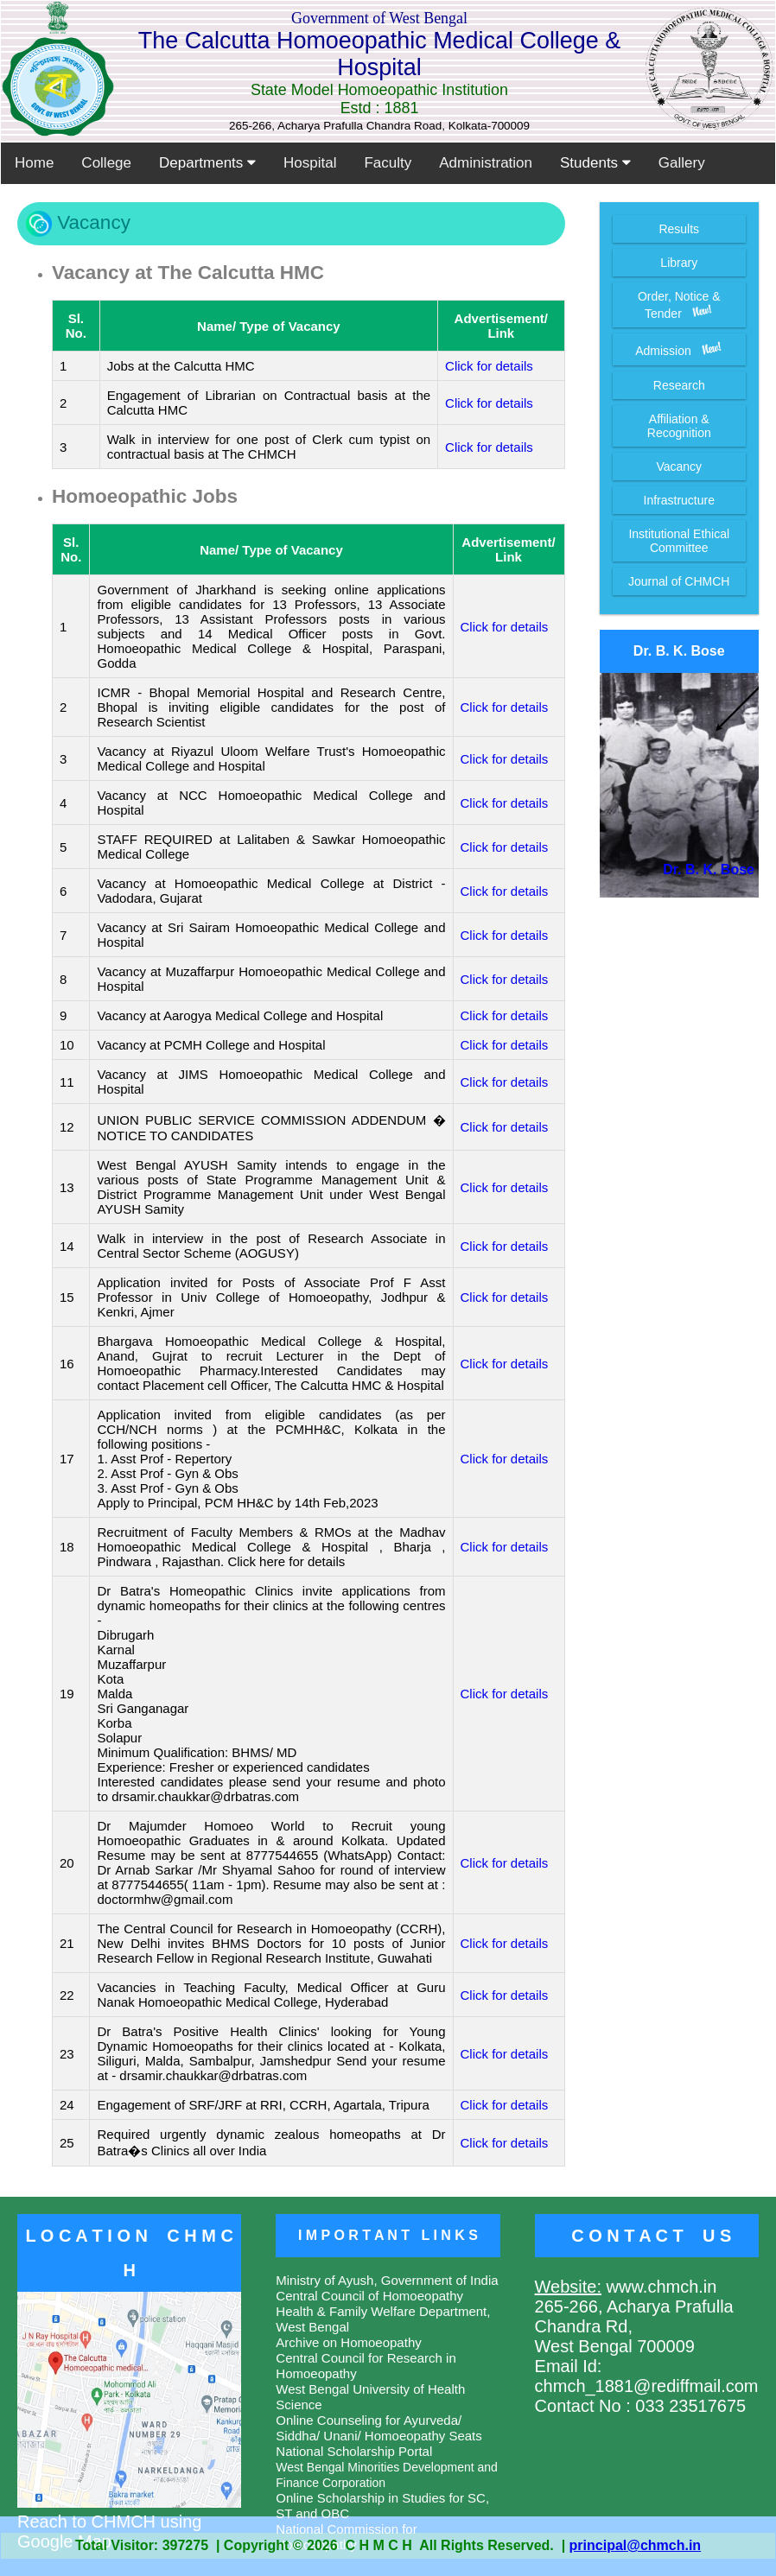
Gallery (681, 163)
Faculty (387, 163)
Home (34, 163)
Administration (485, 163)
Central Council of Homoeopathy (369, 2295)
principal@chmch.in (635, 2545)
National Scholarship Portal (354, 2451)
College (106, 163)
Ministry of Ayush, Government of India (387, 2280)
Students (595, 163)
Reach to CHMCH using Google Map (129, 2521)
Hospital (309, 163)
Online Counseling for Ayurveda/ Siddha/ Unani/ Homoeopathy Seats (378, 2428)
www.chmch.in (658, 2286)
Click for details (489, 365)
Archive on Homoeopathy (348, 2342)
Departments (207, 163)
